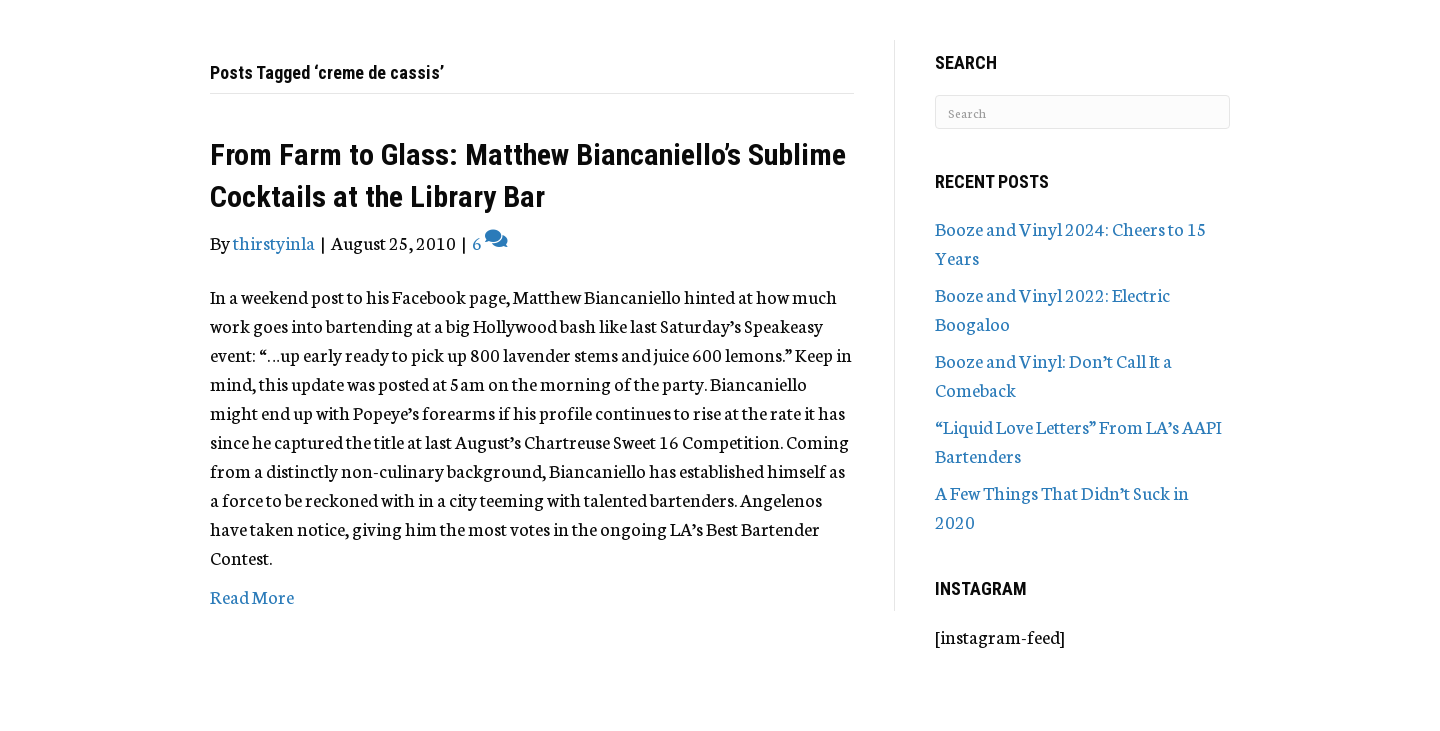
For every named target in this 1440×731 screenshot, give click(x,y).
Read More (252, 596)
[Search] (1082, 112)
